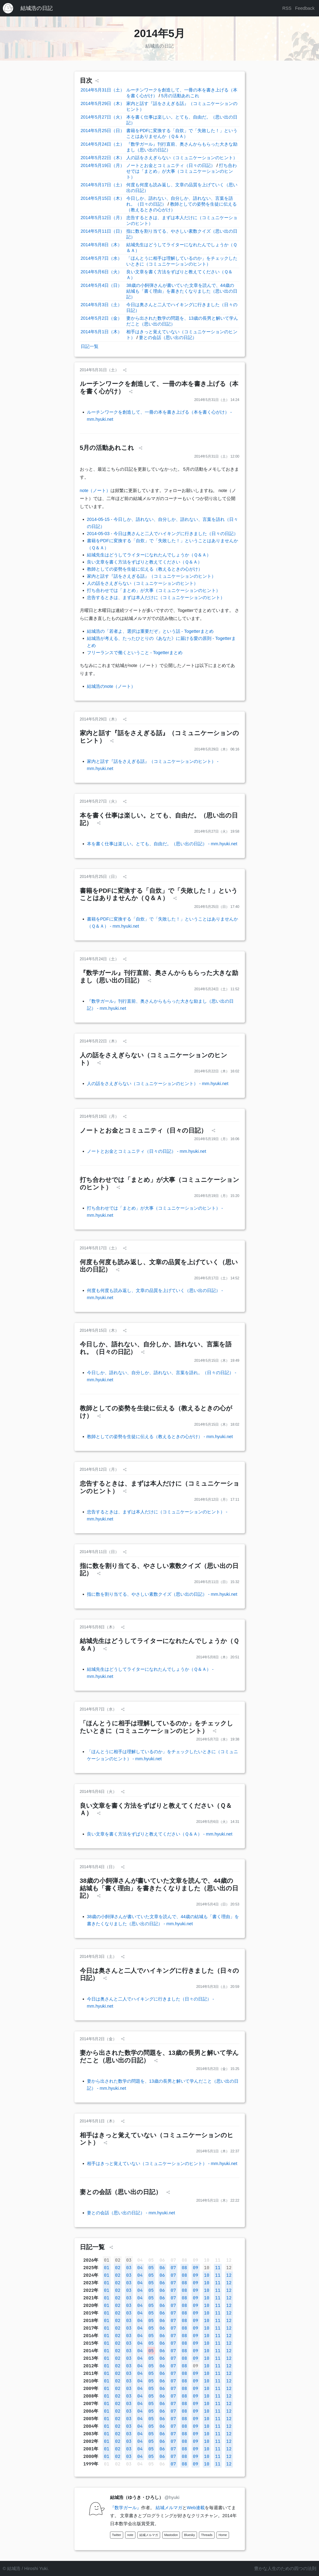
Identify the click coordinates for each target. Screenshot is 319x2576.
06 (162, 2267)
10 (206, 2267)
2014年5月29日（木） (103, 103)
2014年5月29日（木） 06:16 (216, 749)
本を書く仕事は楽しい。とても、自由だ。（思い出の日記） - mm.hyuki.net (162, 843)
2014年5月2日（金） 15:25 (217, 2069)
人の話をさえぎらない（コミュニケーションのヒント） (181, 157)
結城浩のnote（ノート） (111, 686)
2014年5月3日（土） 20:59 (217, 1987)
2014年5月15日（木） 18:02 (216, 1424)
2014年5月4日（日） (101, 285)
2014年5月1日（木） (101, 331)
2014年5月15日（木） (103, 198)
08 (184, 2267)
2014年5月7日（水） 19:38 (217, 1739)
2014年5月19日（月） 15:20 (216, 1196)
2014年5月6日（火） (101, 271)
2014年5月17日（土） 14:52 (216, 1278)
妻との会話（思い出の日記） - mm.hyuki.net (131, 2212)
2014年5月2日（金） (101, 318)
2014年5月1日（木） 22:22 (217, 2200)
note (130, 2535)
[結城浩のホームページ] (8, 8)
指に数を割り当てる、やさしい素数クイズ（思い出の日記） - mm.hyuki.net (162, 1594)
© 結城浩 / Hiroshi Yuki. (26, 2568)
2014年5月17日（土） (103, 184)
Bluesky (189, 2535)
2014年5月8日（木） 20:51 (217, 1657)
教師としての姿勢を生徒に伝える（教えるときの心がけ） (145, 569)
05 (151, 2267)
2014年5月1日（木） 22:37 (217, 2151)
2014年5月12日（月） (103, 217)
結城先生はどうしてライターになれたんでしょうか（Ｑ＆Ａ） (149, 554)
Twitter (116, 2535)
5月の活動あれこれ (180, 95)
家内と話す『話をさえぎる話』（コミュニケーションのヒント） (151, 576)
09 (195, 2267)
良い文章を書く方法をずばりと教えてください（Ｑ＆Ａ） (144, 562)
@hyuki (172, 2497)
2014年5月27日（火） (103, 117)
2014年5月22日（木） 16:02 (216, 1071)
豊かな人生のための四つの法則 (285, 2568)
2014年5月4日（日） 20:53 (217, 1904)
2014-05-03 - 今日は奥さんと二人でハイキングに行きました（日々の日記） (162, 533)
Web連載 (196, 2507)
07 (173, 2267)
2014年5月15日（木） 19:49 (216, 1360)
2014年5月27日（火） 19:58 (216, 831)
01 (106, 2260)
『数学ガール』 (125, 2507)
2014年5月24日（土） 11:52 (216, 989)
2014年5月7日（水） (101, 258)
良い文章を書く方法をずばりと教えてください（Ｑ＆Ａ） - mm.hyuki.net (160, 1834)
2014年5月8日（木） (101, 244)
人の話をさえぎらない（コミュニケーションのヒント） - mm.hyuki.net (158, 1083)
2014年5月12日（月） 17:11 (216, 1499)
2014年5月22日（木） (103, 157)
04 (140, 2267)
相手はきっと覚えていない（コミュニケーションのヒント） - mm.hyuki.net (162, 2163)
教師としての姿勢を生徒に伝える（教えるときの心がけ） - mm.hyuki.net (160, 1436)
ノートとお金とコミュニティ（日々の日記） (170, 165)
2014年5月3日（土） (101, 304)
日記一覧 (89, 346)
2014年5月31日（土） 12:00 (216, 456)
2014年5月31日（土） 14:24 (216, 400)
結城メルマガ (169, 2507)
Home (223, 2535)
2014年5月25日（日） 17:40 (216, 907)
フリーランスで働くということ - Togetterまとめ (135, 652)
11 (218, 2267)
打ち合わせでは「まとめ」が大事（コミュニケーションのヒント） (181, 171)
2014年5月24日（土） (103, 144)
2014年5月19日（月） (103, 165)
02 (117, 2260)
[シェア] (97, 81)
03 (129, 2260)
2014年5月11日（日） (103, 231)
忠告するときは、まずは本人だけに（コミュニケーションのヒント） (156, 597)
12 (229, 2267)
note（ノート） (95, 490)
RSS (286, 8)
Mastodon (171, 2535)
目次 (86, 80)
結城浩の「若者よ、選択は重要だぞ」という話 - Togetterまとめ (150, 631)
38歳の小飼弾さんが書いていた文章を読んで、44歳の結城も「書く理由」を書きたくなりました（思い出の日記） (181, 291)
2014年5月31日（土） (103, 89)
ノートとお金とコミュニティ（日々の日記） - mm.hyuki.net (146, 1151)
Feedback (305, 8)
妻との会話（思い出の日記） (168, 337)
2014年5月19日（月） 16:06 (216, 1139)
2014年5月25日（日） (103, 130)
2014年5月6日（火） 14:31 (217, 1822)
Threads (206, 2535)
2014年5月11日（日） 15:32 (216, 1582)
